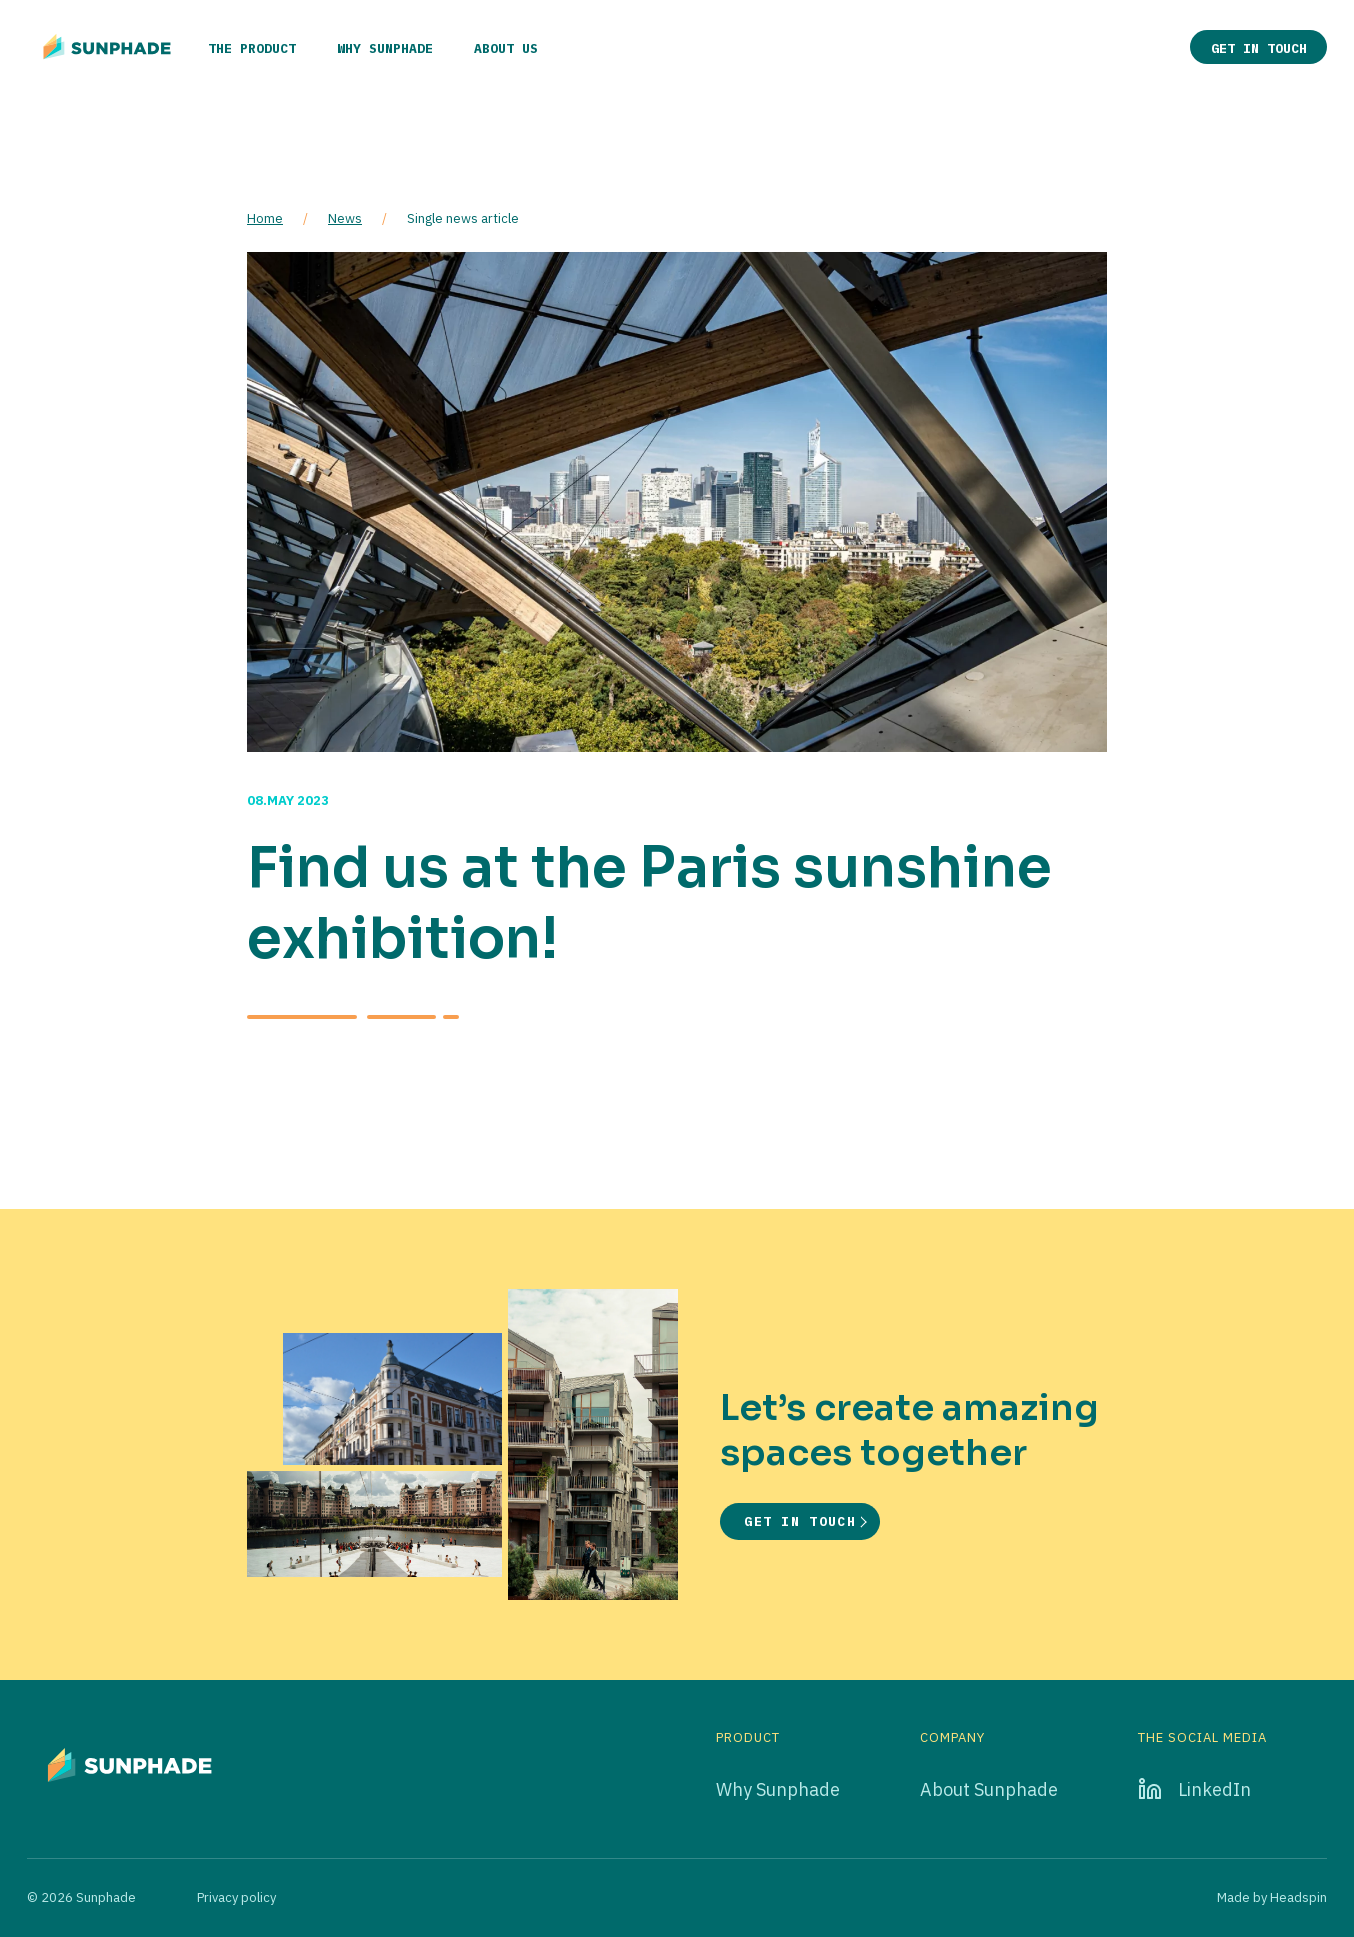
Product (748, 1738)
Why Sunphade (385, 48)
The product (252, 48)
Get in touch (1259, 48)
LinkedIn (1214, 1789)
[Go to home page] (107, 46)
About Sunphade (989, 1789)
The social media (1202, 1738)
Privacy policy (236, 1897)
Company (952, 1738)
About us (506, 48)
